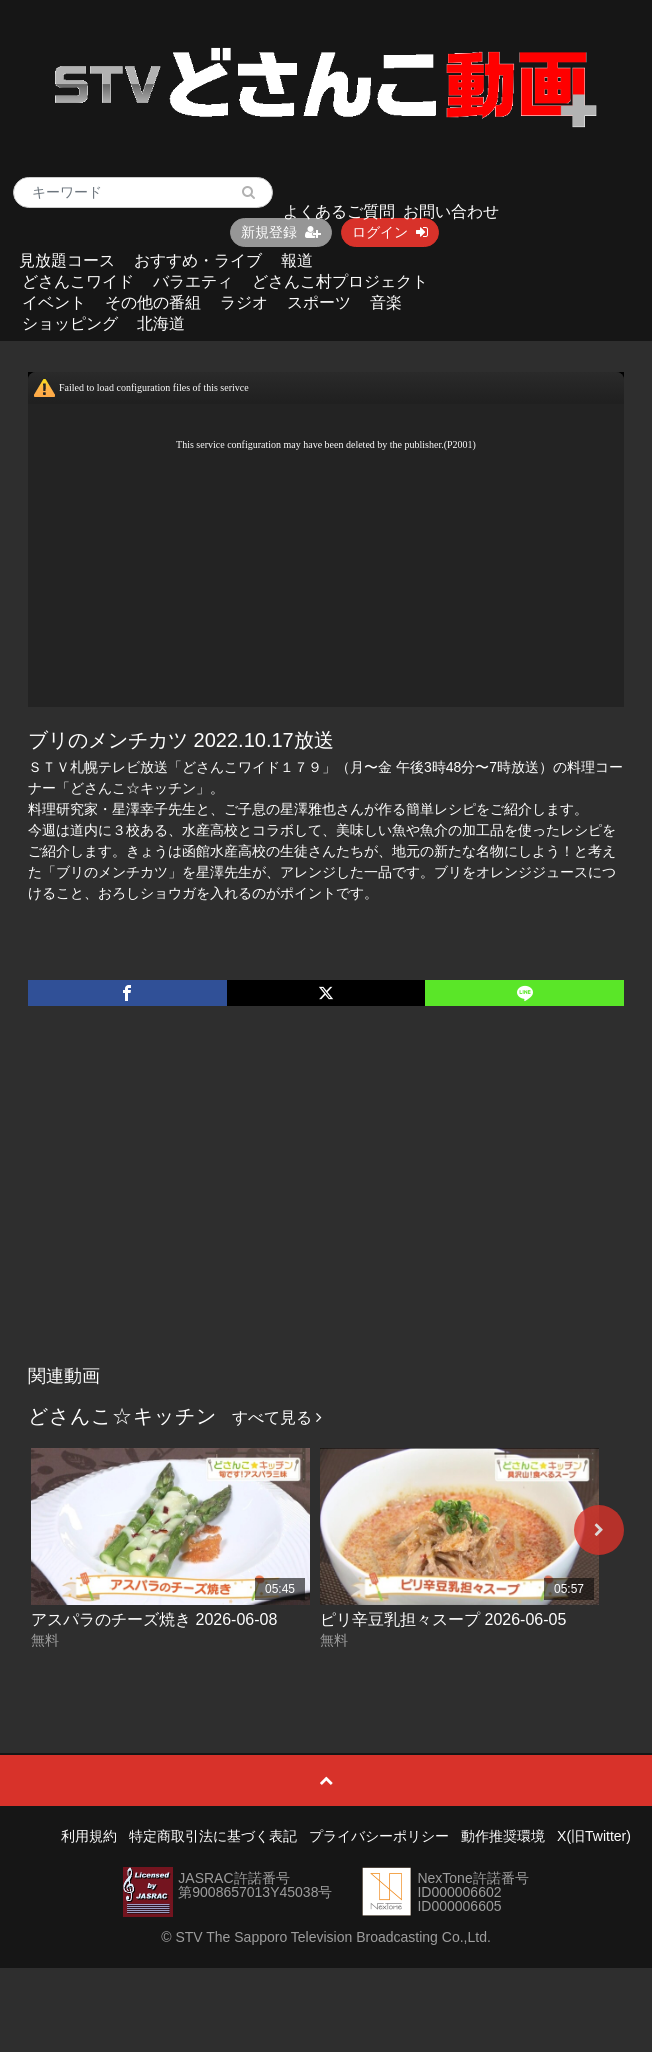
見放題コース (67, 260)
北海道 (161, 323)
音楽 (386, 302)
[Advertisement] (326, 1206)
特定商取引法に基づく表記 (213, 1836)
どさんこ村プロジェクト (340, 281)
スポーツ (319, 302)
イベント (54, 302)
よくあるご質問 (339, 211)
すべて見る (277, 1417)
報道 (297, 260)
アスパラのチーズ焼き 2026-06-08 (154, 1619)
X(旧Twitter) (594, 1836)
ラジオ (244, 302)
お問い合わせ (451, 211)
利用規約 (89, 1836)
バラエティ (193, 281)
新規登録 (281, 232)
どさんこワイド (78, 281)
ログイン (390, 232)
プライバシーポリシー (379, 1836)
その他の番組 (153, 302)
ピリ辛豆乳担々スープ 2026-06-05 (443, 1619)
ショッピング (70, 323)
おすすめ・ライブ (198, 260)
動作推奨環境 (503, 1836)
